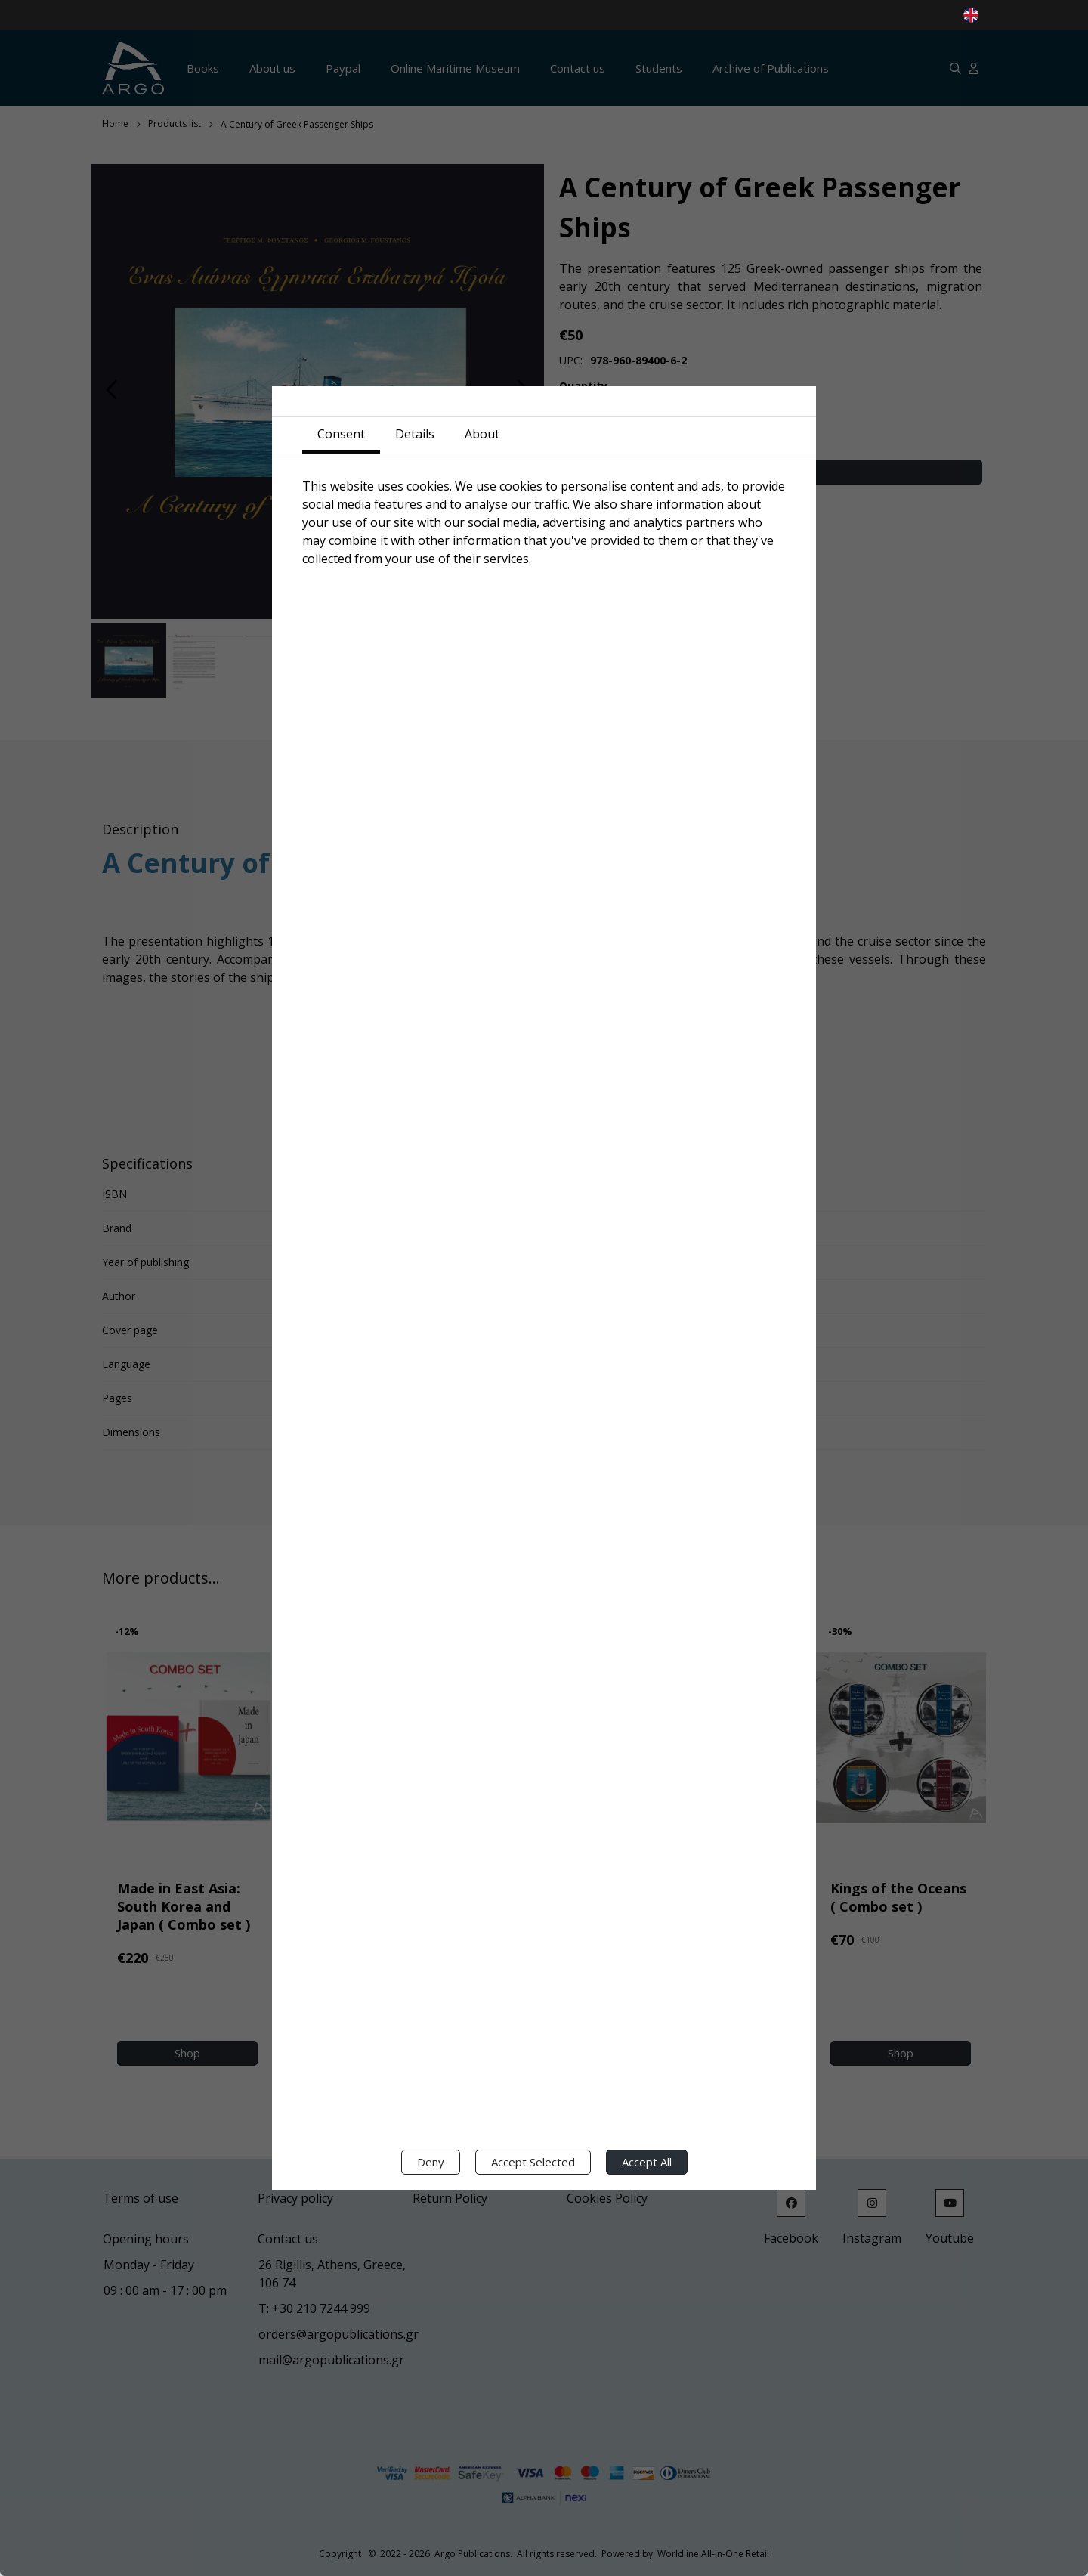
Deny (430, 2161)
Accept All (647, 2161)
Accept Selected (533, 2161)
